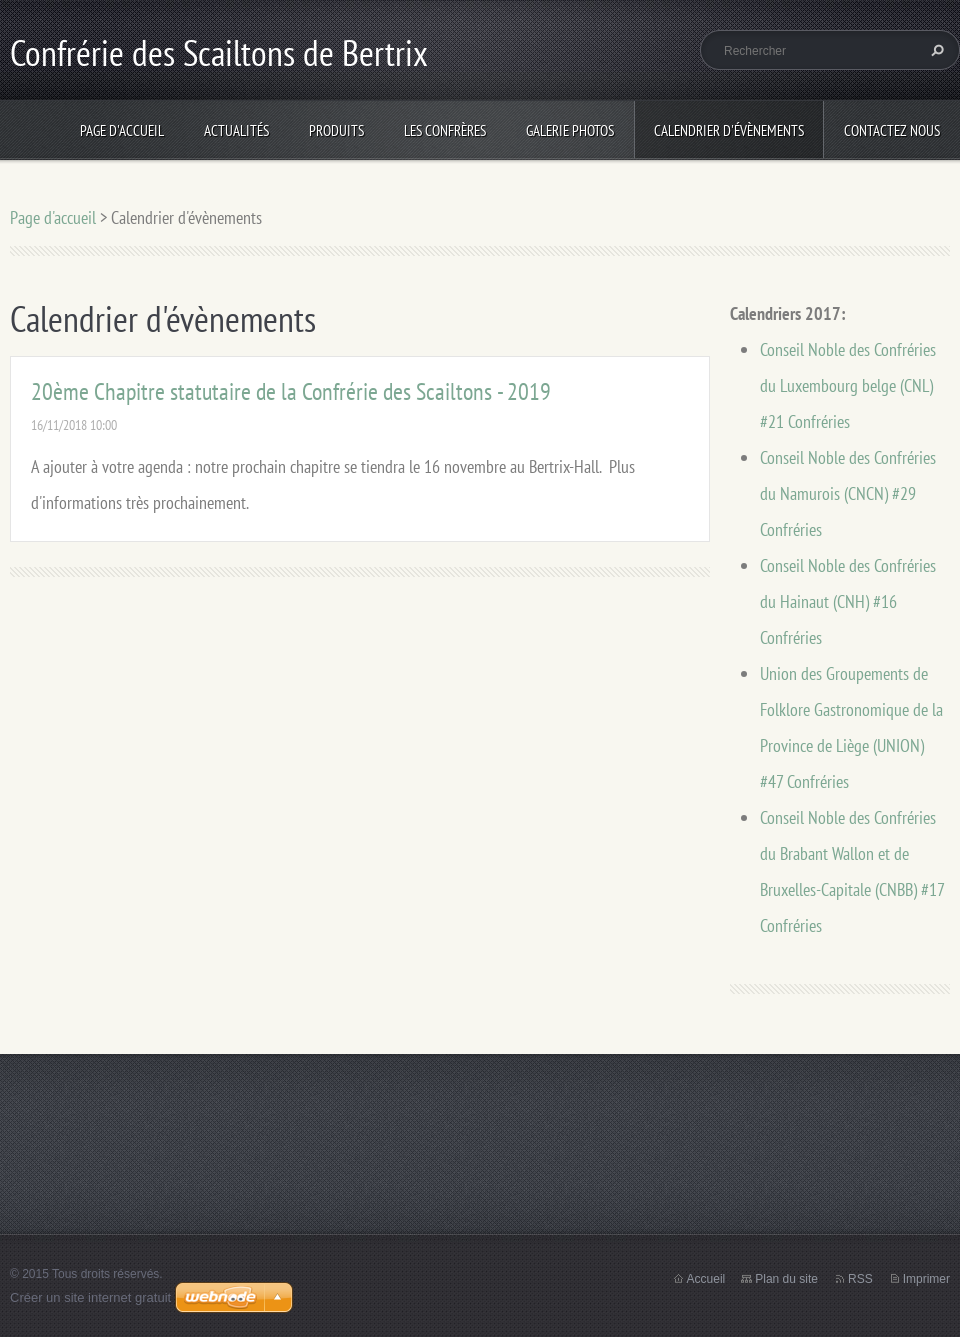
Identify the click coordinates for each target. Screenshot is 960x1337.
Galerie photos (570, 130)
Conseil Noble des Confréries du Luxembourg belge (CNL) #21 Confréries (848, 385)
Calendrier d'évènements (729, 130)
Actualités (236, 130)
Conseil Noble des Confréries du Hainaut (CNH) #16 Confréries (848, 601)
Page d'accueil (122, 130)
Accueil (706, 1279)
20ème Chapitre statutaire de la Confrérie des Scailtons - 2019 (291, 391)
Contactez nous (892, 130)
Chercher (935, 50)
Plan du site (786, 1279)
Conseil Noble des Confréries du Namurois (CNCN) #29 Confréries (848, 493)
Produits (336, 130)
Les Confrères (445, 130)
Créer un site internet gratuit (90, 1297)
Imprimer (926, 1279)
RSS (860, 1279)
